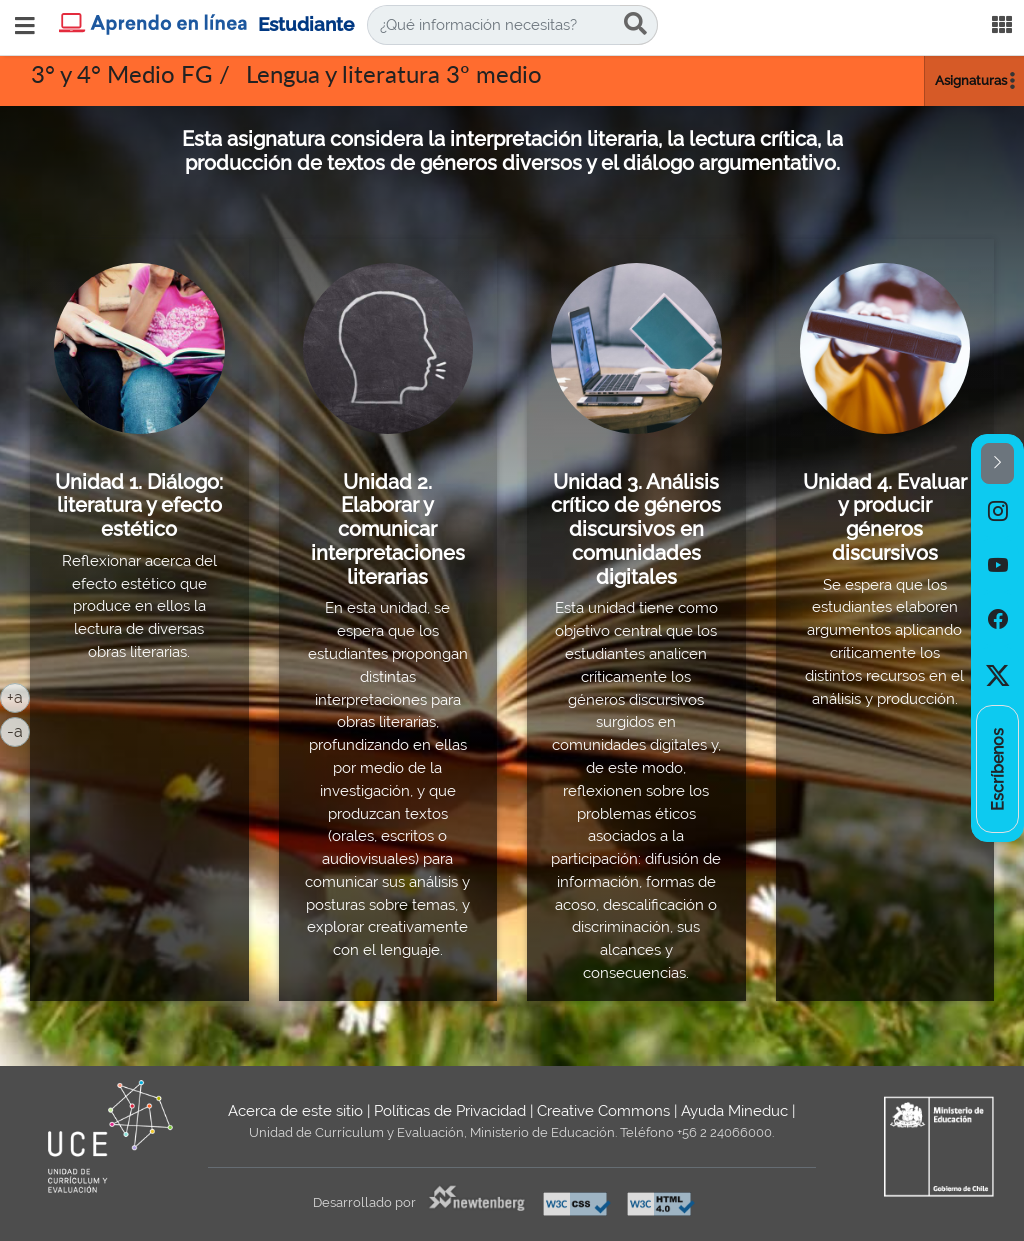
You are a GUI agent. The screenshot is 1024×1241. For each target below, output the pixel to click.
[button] (997, 463)
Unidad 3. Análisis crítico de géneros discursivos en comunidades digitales (636, 529)
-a (18, 730)
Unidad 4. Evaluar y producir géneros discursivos (885, 517)
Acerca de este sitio (295, 1111)
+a (18, 696)
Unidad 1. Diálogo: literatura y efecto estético (139, 505)
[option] (997, 511)
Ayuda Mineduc (734, 1111)
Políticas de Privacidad (450, 1111)
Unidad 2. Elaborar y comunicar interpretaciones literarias (388, 529)
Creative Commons (603, 1111)
